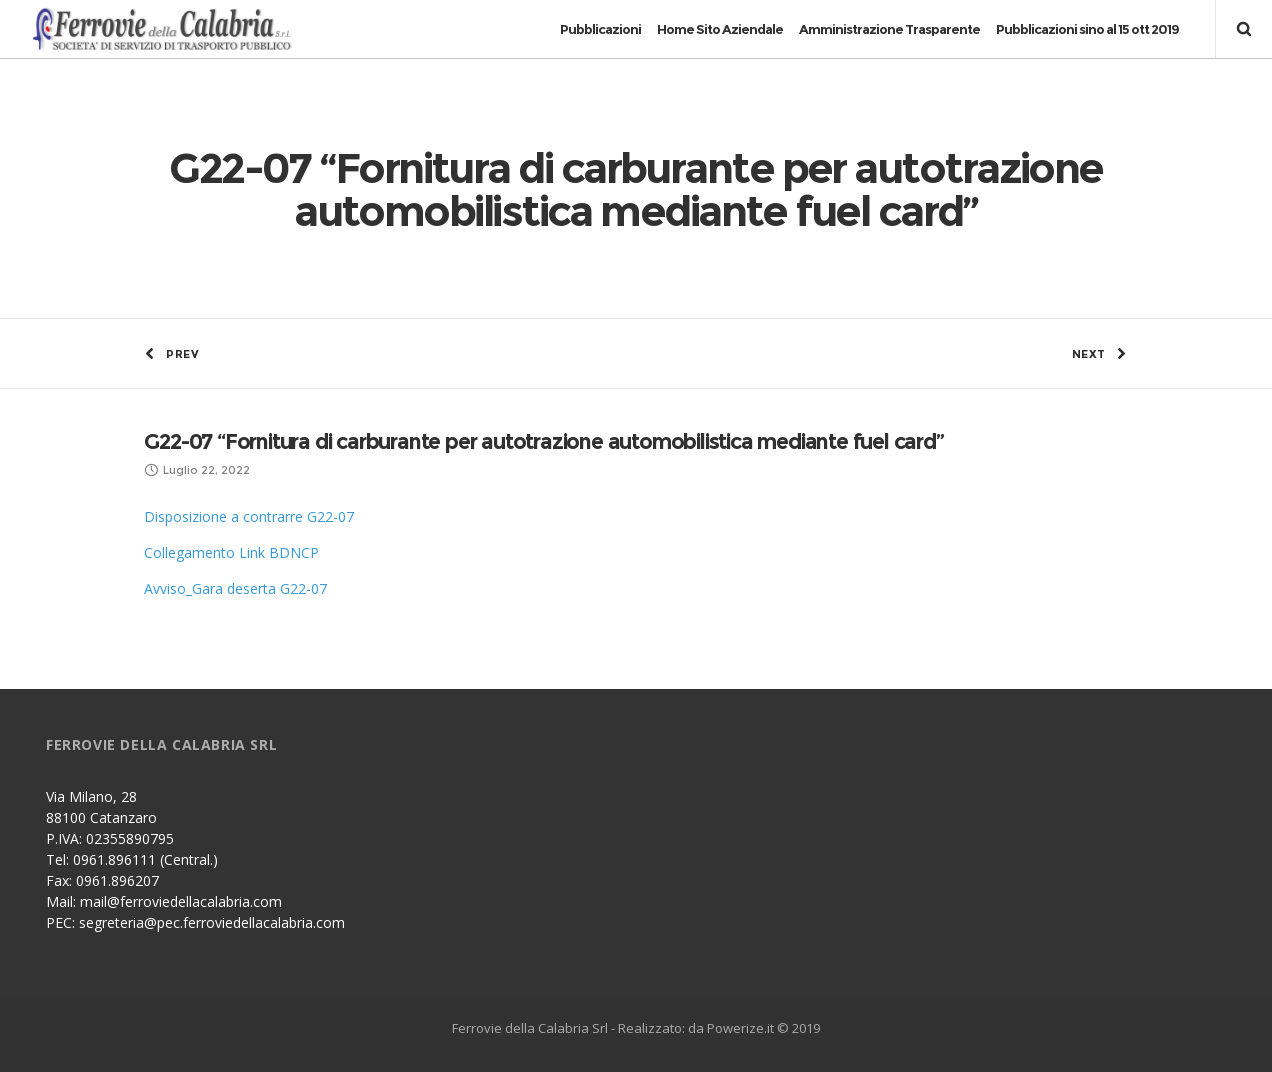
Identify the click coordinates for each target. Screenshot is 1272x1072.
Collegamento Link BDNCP (231, 552)
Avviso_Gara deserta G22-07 (235, 588)
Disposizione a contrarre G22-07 (249, 516)
